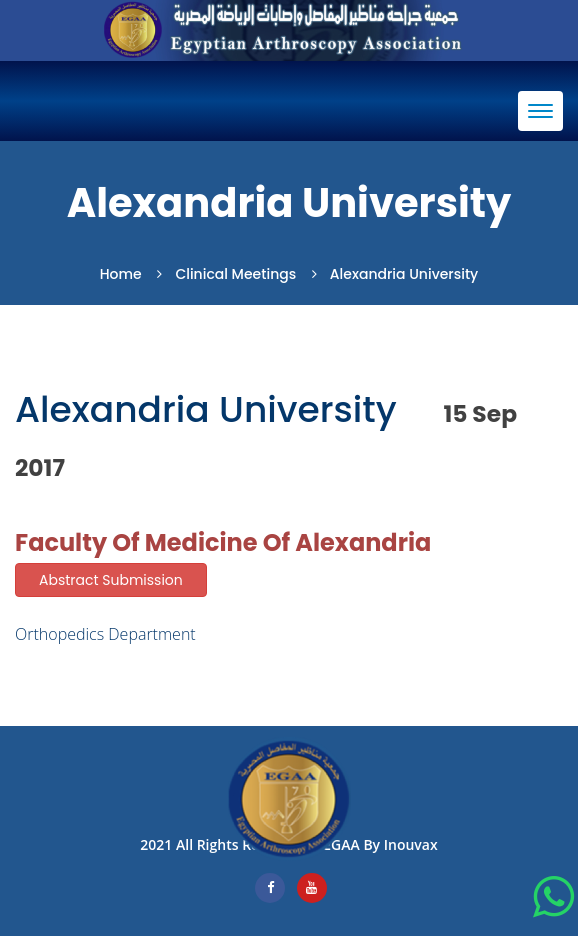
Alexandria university (404, 274)
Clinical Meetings (235, 274)
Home (121, 274)
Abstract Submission (111, 580)
